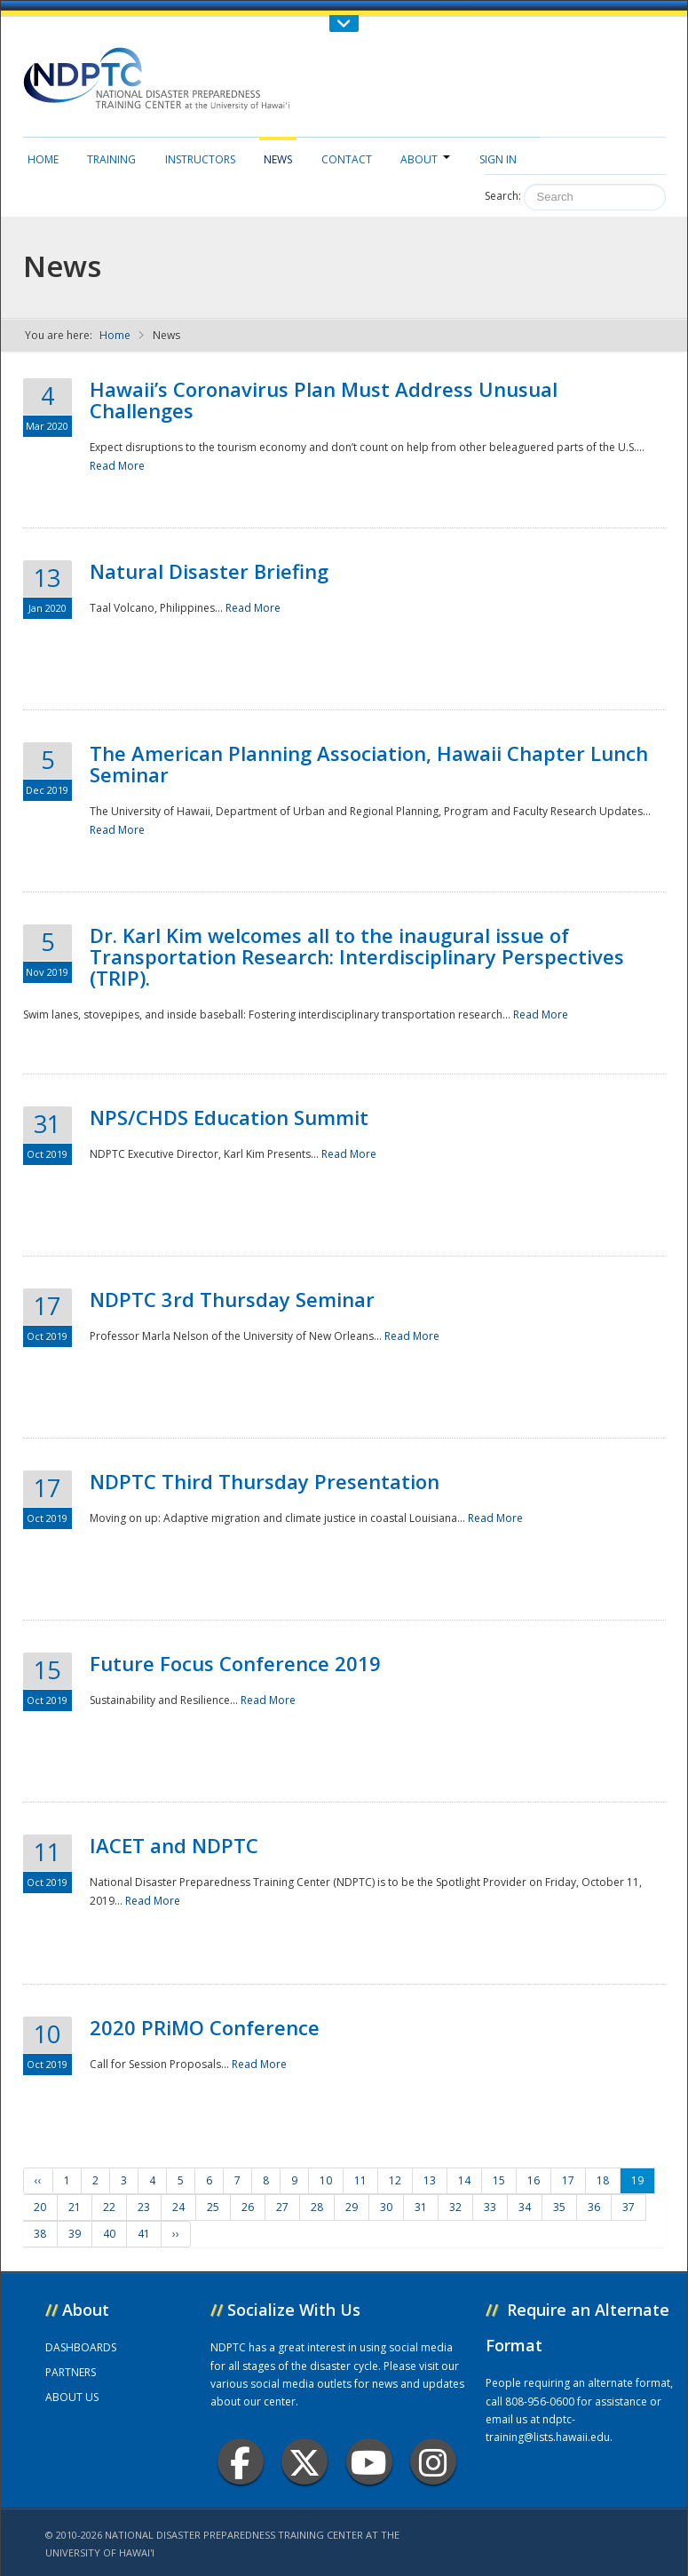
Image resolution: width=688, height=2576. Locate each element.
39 (74, 2233)
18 (603, 2180)
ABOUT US (72, 2397)
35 (559, 2207)
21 (74, 2207)
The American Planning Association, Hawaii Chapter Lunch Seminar (369, 764)
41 (144, 2233)
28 (317, 2207)
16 (533, 2180)
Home (43, 159)
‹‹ (38, 2180)
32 (455, 2207)
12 (395, 2180)
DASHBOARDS (80, 2347)
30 (386, 2207)
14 (464, 2180)
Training (111, 159)
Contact (346, 159)
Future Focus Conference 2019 (235, 1663)
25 (213, 2207)
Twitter (304, 2462)
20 (40, 2207)
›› (175, 2233)
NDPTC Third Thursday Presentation (264, 1481)
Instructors (200, 159)
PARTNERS (70, 2372)
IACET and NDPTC (174, 1845)
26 (247, 2207)
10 (326, 2180)
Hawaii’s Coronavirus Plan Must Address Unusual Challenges (324, 400)
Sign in (498, 159)
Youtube (369, 2462)
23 (144, 2207)
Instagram (433, 2462)
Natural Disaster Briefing (209, 571)
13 (429, 2180)
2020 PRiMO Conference (205, 2027)
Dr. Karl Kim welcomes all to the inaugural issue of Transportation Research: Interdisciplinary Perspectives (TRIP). (357, 956)
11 (360, 2180)
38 (40, 2233)
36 (594, 2207)
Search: (503, 195)
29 (351, 2207)
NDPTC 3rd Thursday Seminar (232, 1299)
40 (109, 2233)
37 (628, 2207)
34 (524, 2207)
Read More (117, 465)
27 (282, 2207)
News (278, 159)
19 (637, 2180)
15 (499, 2180)
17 (568, 2180)
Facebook (240, 2462)
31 (421, 2207)
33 (490, 2207)
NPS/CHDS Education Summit (229, 1117)
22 (109, 2207)
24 (178, 2207)
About (425, 159)
